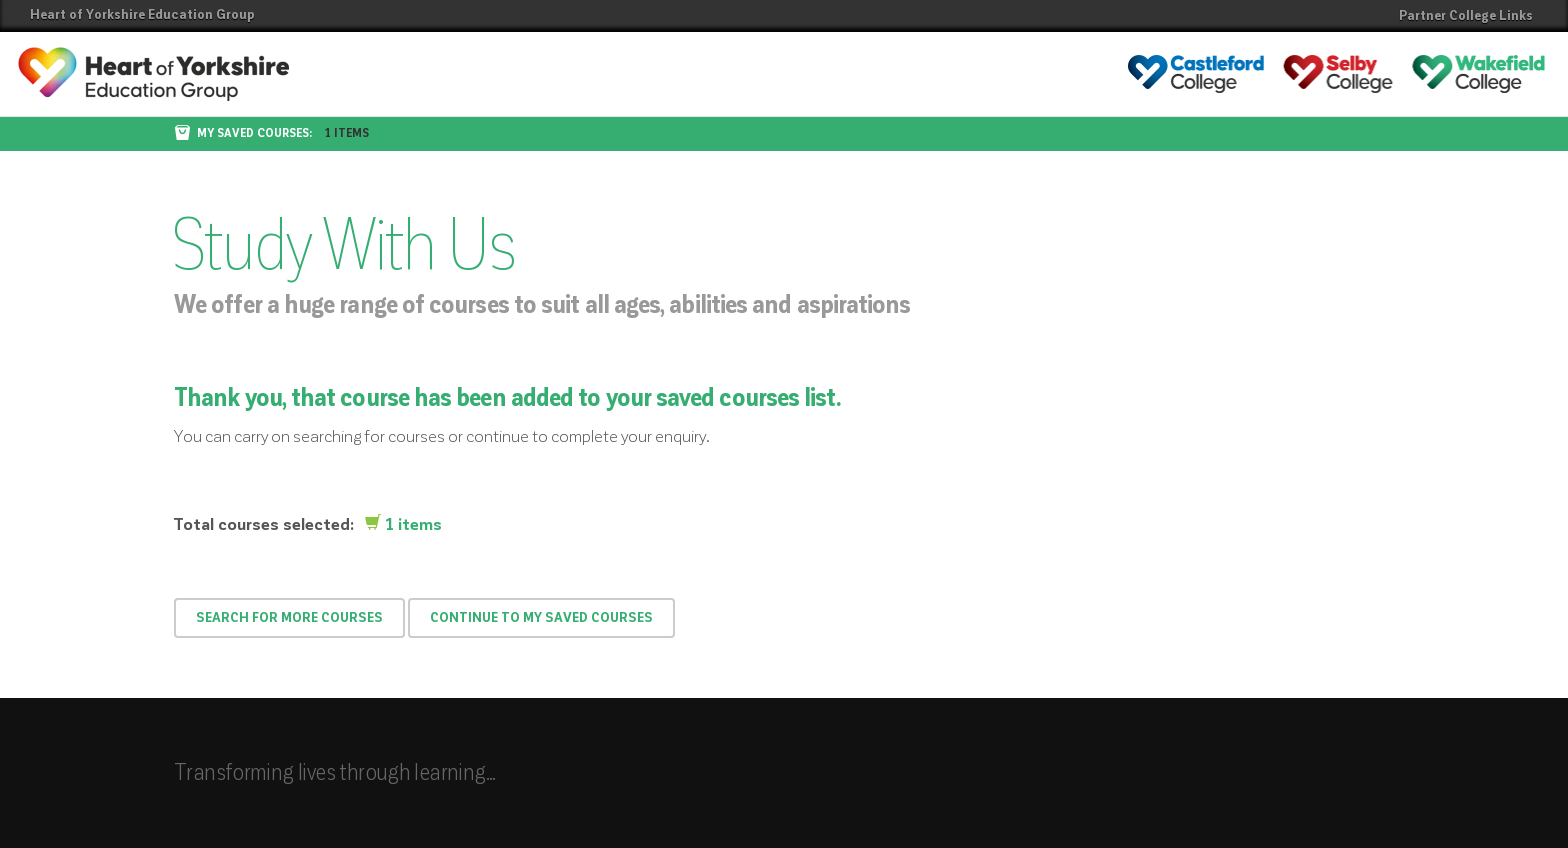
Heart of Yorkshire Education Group (142, 15)
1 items (347, 134)
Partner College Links (1466, 16)
